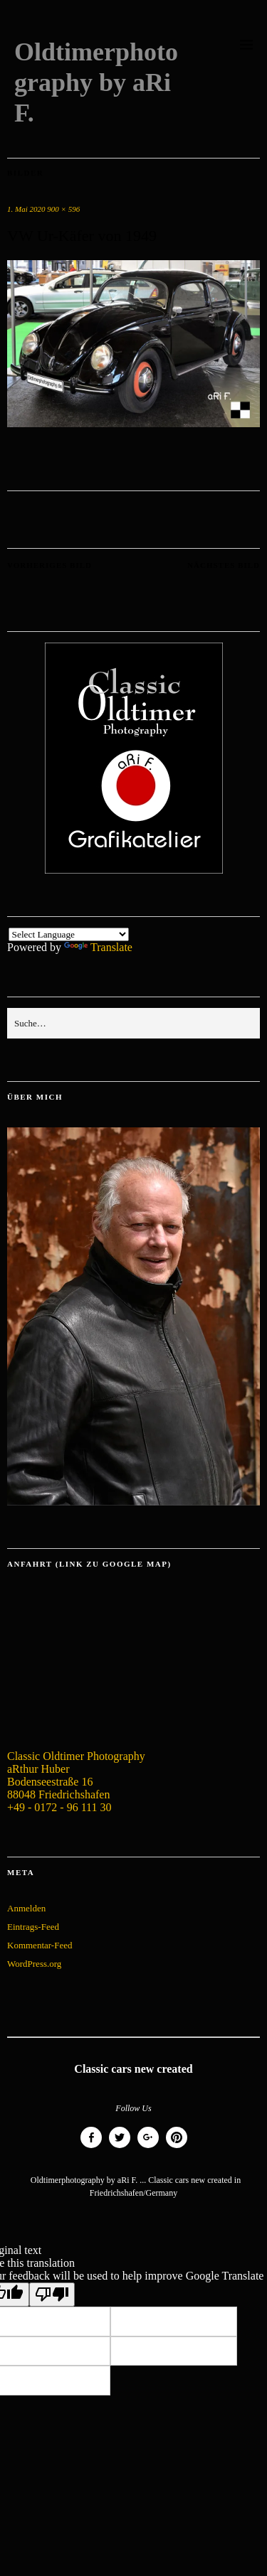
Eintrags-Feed (33, 1926)
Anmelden (26, 1908)
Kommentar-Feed (39, 1945)
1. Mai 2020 (26, 209)
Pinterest (176, 2147)
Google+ (148, 2147)
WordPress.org (34, 1963)
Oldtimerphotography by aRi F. (96, 82)
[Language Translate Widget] (69, 934)
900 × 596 (63, 209)
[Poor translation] (52, 2294)
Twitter (119, 2147)
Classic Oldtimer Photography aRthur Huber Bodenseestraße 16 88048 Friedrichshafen (76, 1775)
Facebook (91, 2147)
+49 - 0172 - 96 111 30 (59, 1807)
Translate (98, 947)
